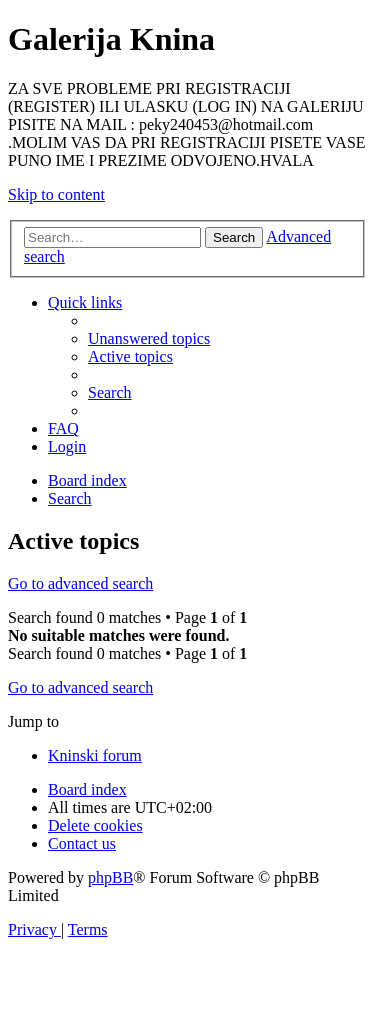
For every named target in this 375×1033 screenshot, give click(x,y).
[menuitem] (149, 338)
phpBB (110, 877)
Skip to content (56, 194)
